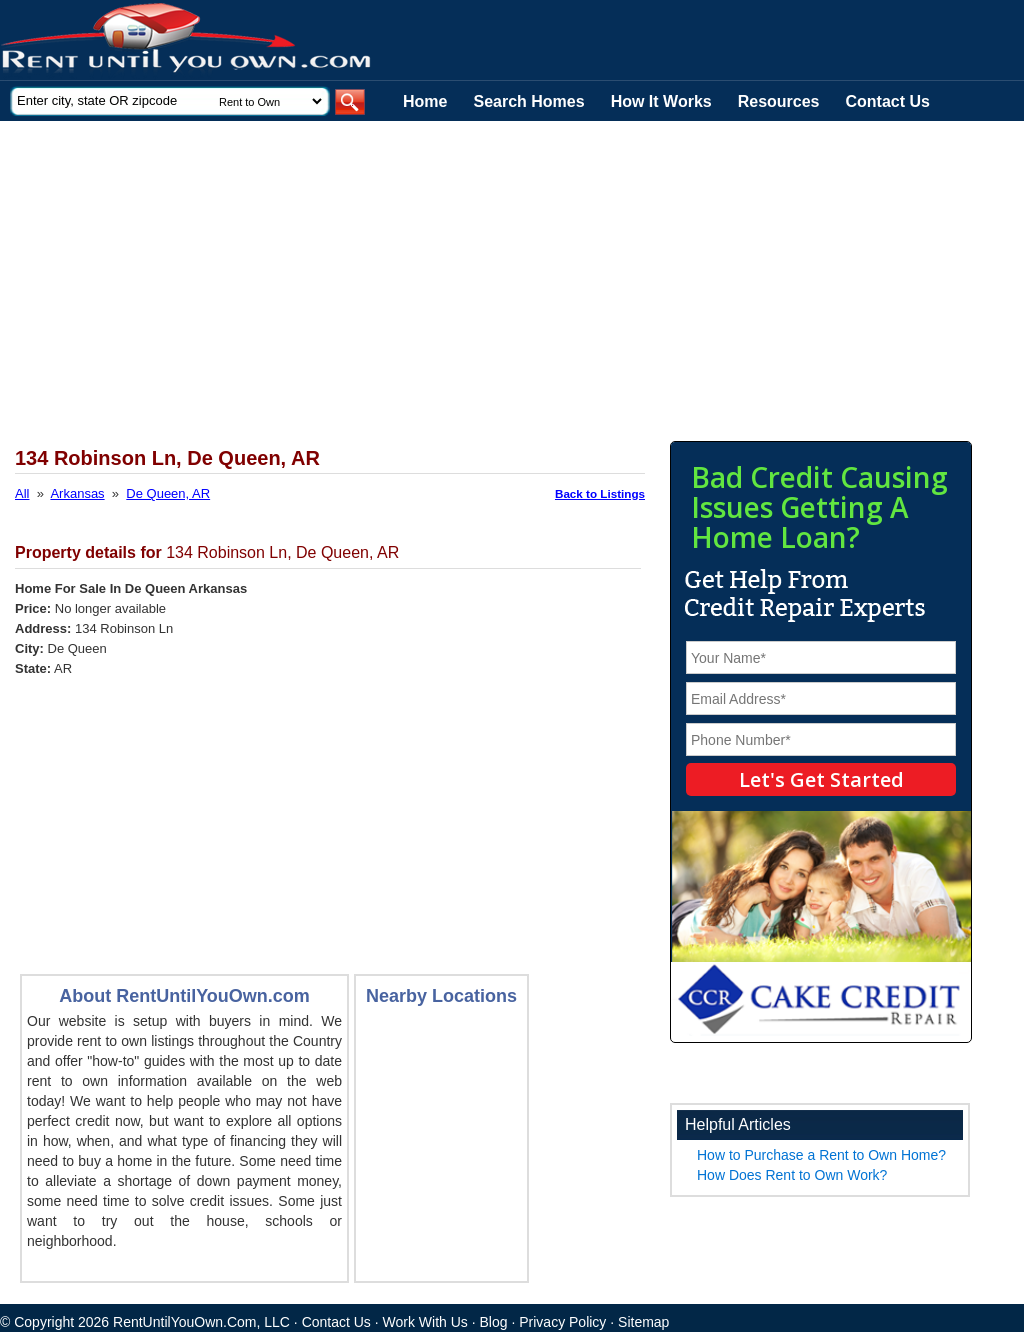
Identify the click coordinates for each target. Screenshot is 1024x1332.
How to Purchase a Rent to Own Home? (821, 1155)
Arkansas (77, 493)
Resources (779, 101)
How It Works (661, 101)
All (22, 493)
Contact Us (888, 101)
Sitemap (643, 1322)
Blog (494, 1322)
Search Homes (528, 101)
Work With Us (425, 1322)
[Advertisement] (490, 271)
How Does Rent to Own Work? (792, 1175)
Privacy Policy (562, 1322)
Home (425, 101)
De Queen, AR (168, 493)
